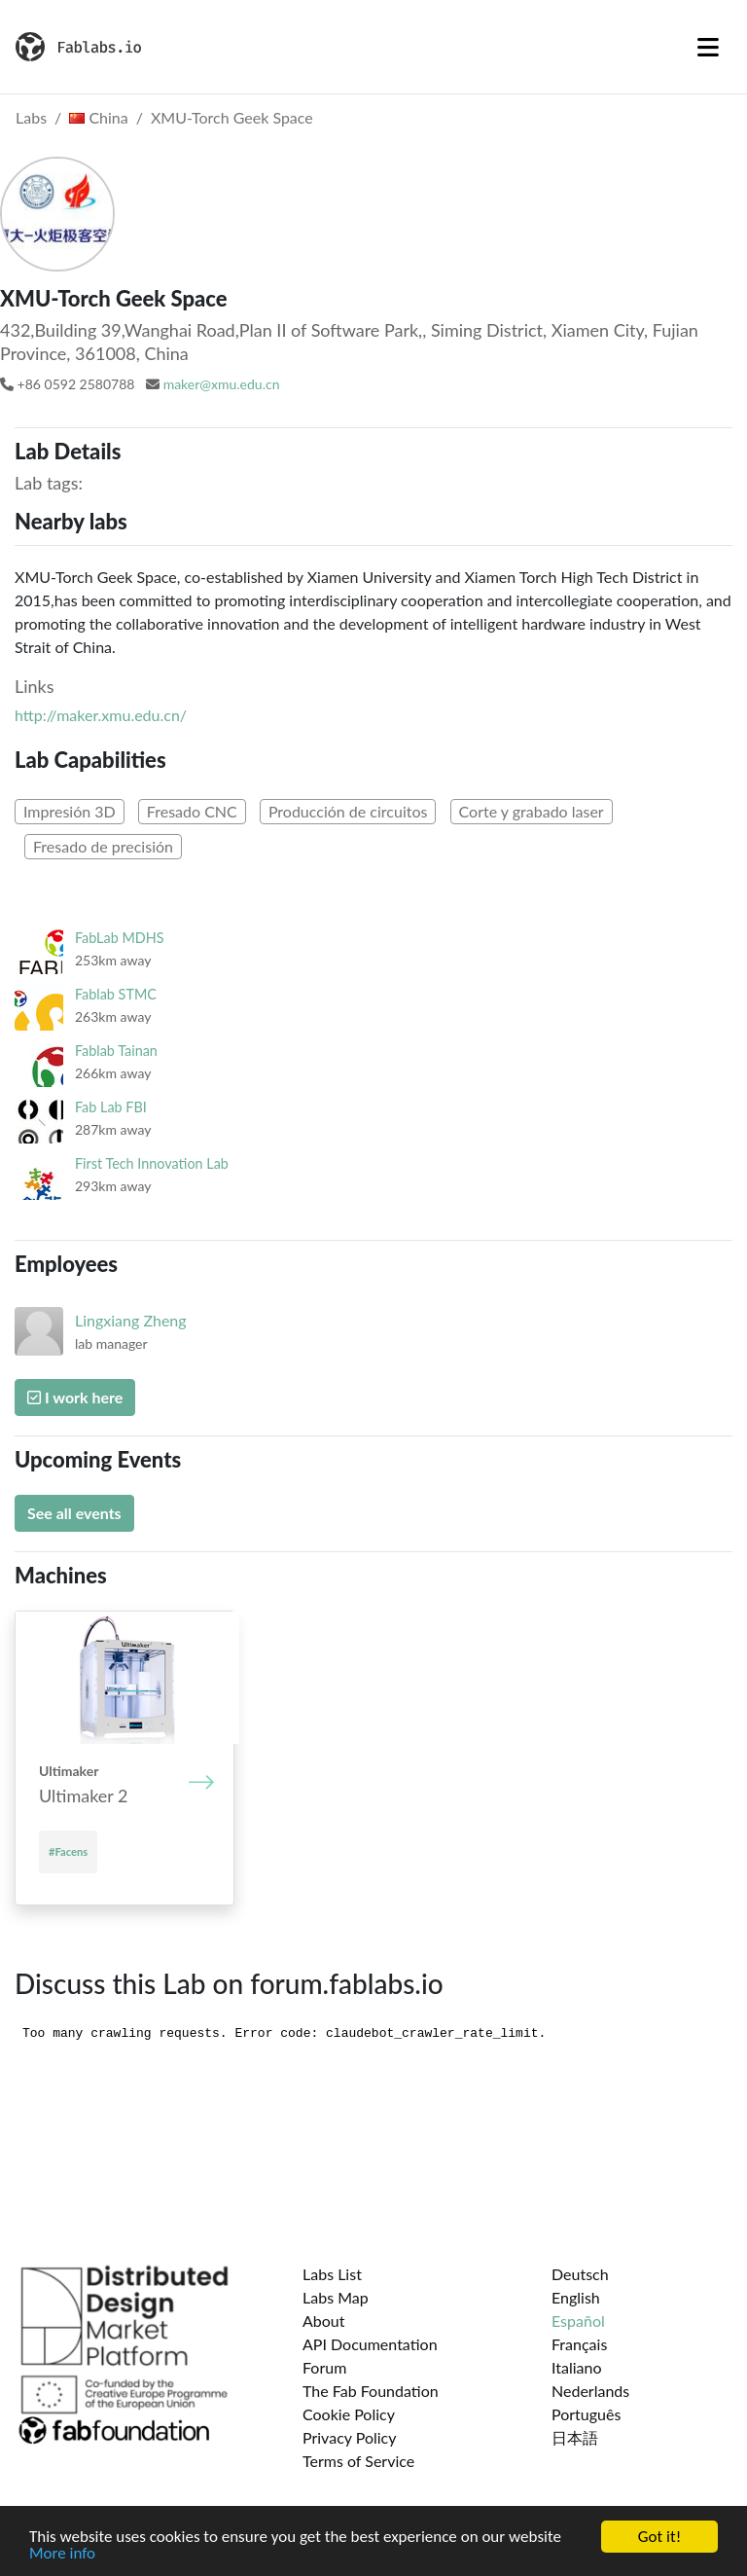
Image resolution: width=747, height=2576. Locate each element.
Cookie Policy (348, 2414)
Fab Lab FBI (111, 1107)
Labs (31, 117)
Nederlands (590, 2390)
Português (586, 2414)
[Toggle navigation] (708, 46)
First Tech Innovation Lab (152, 1163)
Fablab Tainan (116, 1050)
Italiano (576, 2367)
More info (62, 2555)
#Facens (68, 1851)
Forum (324, 2367)
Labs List (332, 2274)
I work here (75, 1397)
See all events (74, 1513)
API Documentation (370, 2344)
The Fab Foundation (370, 2390)
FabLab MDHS (119, 937)
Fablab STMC (116, 994)
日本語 (574, 2437)
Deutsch (580, 2274)
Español (578, 2320)
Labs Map (335, 2297)
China (98, 117)
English (575, 2297)
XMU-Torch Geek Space (232, 117)
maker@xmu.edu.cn (221, 384)
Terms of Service (358, 2460)
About (323, 2320)
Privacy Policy (349, 2437)
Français (579, 2344)
